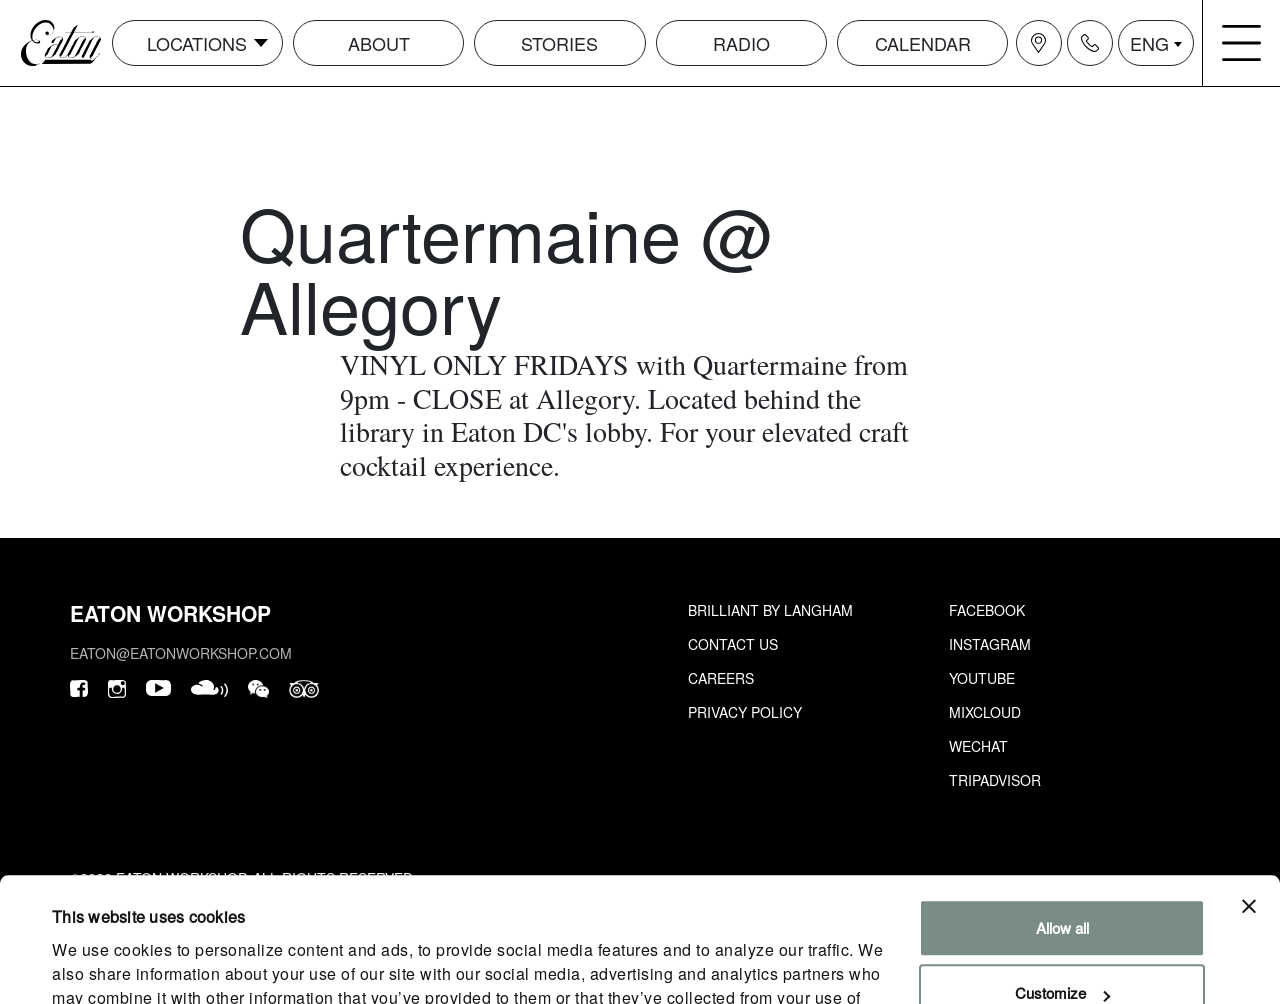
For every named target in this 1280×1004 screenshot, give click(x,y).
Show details (94, 964)
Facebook (987, 610)
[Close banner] (1249, 794)
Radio (741, 43)
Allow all (1062, 815)
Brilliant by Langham (770, 610)
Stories (559, 43)
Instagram (990, 644)
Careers (721, 678)
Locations (197, 43)
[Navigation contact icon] (1090, 43)
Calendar (923, 43)
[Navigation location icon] (1039, 43)
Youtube (982, 678)
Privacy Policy (745, 712)
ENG (1149, 43)
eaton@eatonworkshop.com (181, 653)
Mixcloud (985, 712)
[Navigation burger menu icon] (1242, 43)
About (379, 43)
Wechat (978, 746)
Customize (1062, 880)
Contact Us (733, 644)
